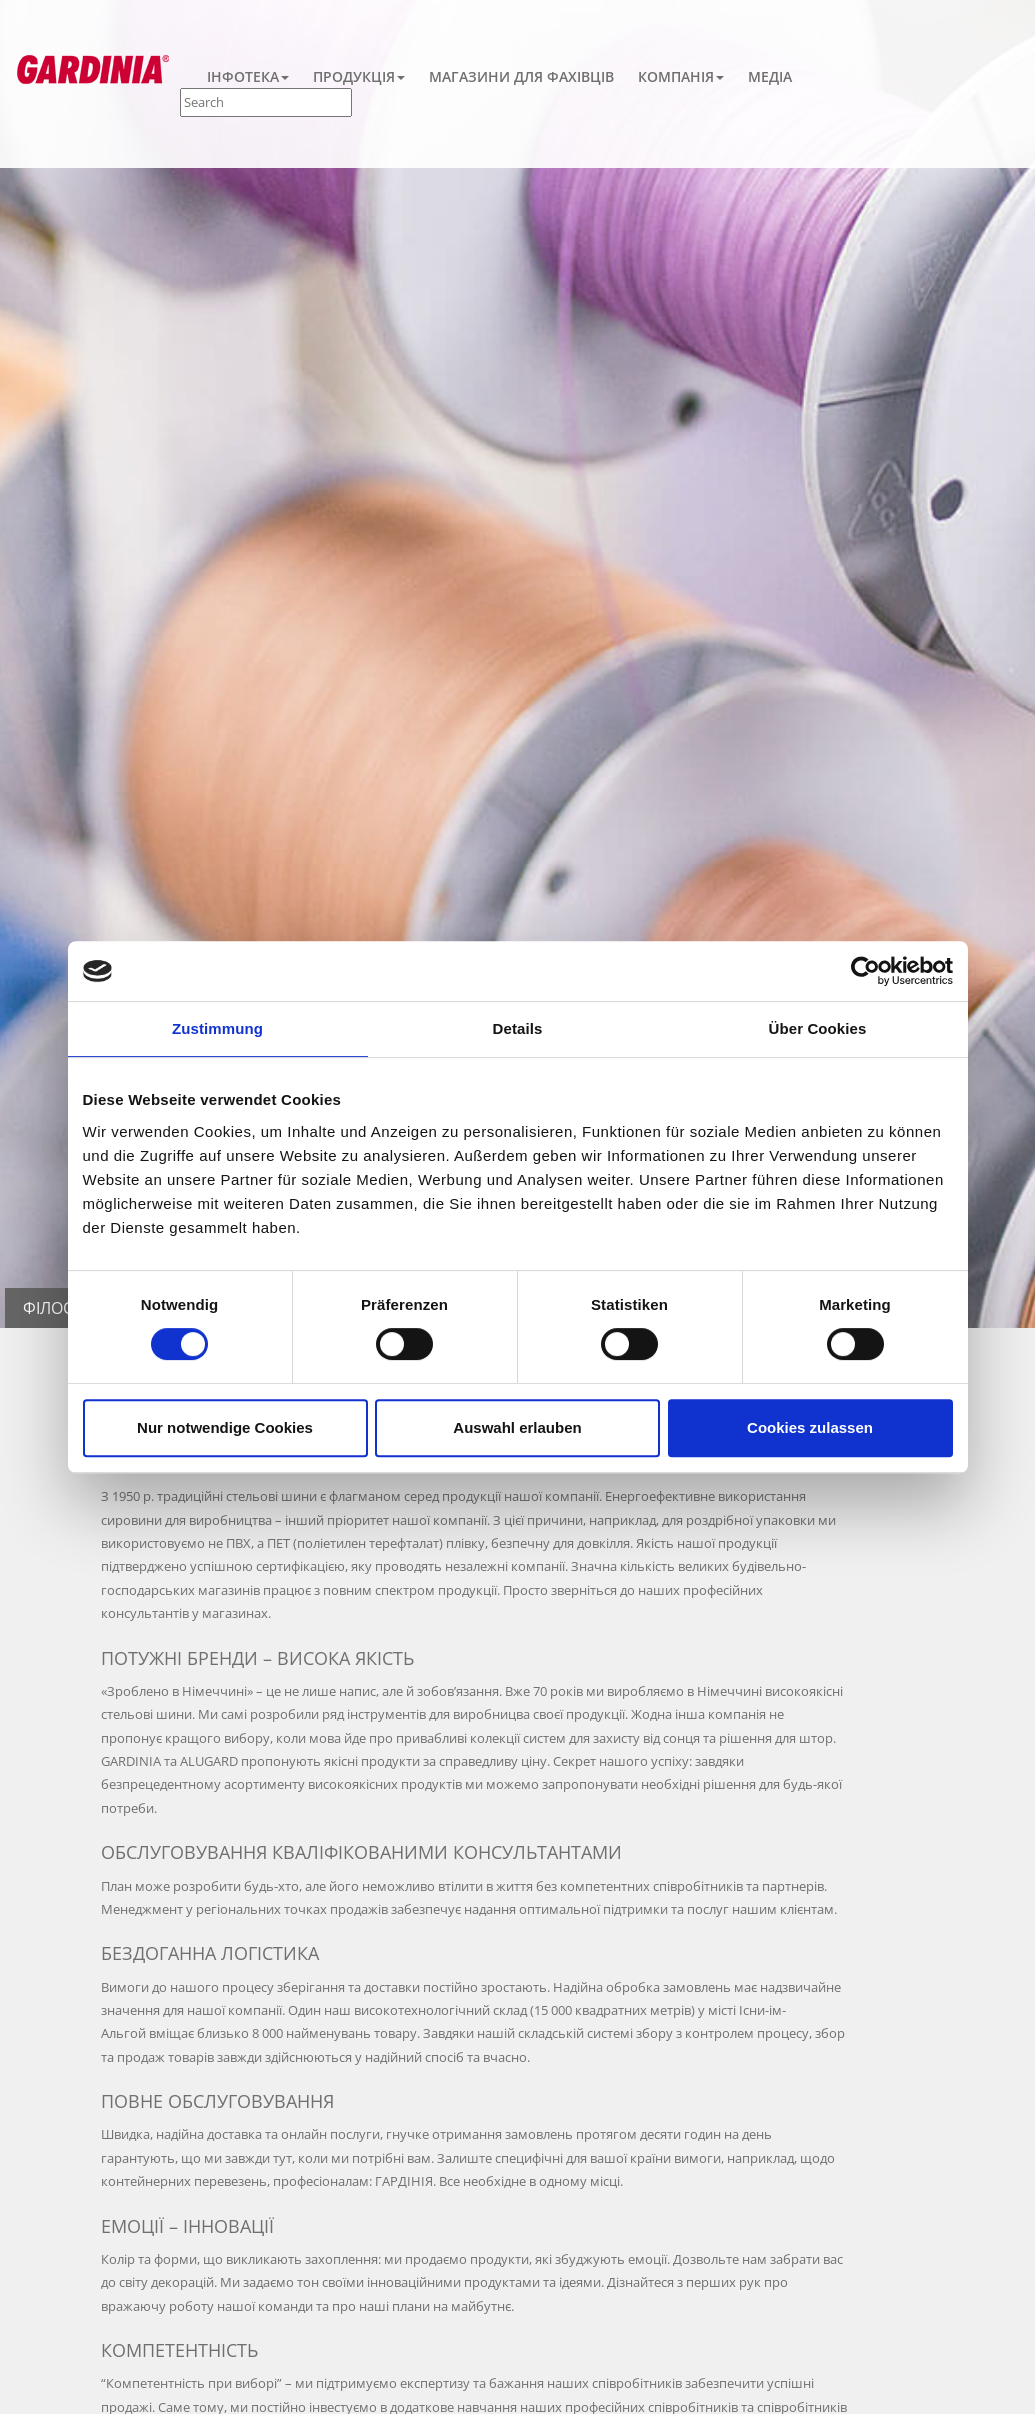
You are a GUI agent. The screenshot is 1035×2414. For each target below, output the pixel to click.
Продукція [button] (359, 76)
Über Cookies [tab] (818, 1028)
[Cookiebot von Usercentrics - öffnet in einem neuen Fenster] (865, 971)
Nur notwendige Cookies (225, 1427)
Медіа (770, 76)
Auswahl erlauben (517, 1427)
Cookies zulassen (810, 1427)
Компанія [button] (681, 76)
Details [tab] (518, 1028)
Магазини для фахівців (521, 76)
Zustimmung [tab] (217, 1028)
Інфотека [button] (248, 76)
